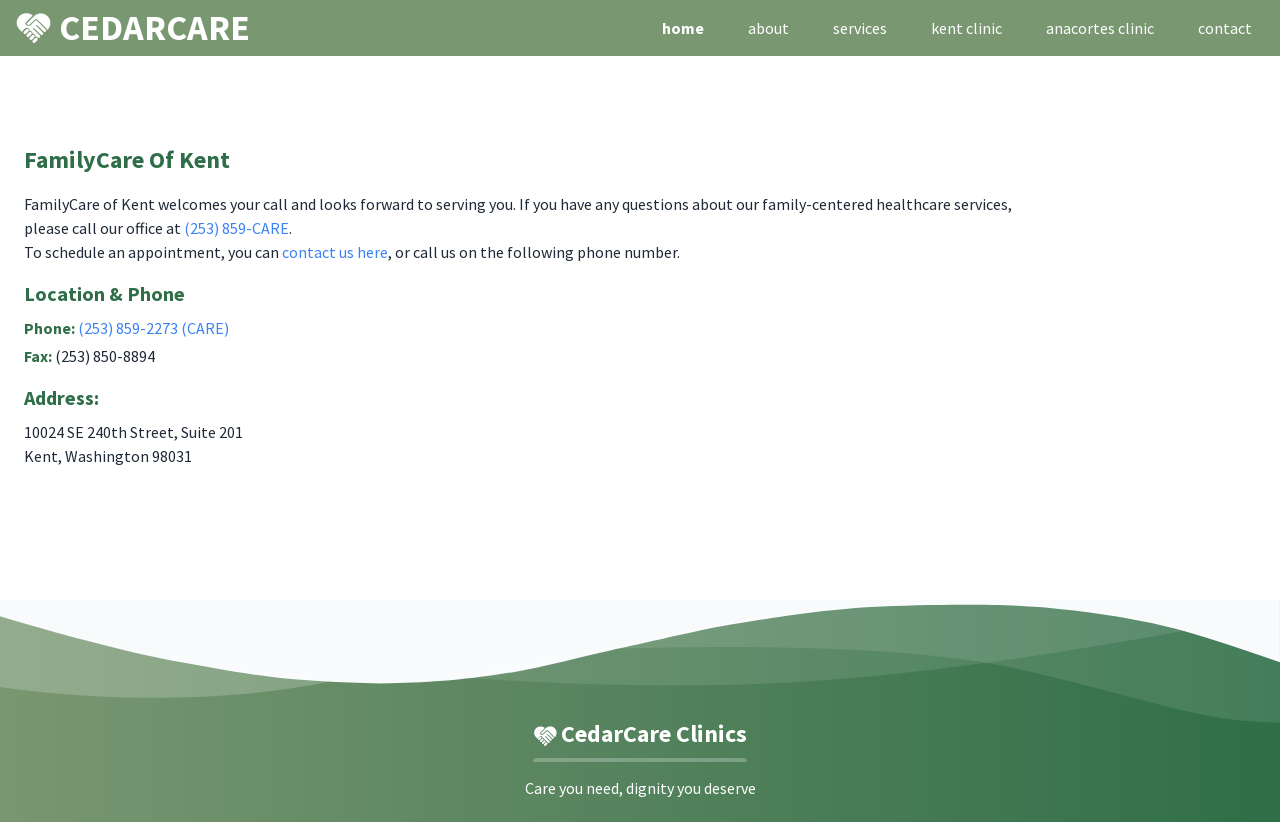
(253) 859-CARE (236, 228)
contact (1225, 28)
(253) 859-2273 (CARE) (153, 328)
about (768, 28)
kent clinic (966, 28)
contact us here (335, 252)
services (860, 28)
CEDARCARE (133, 26)
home (683, 28)
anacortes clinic (1100, 28)
